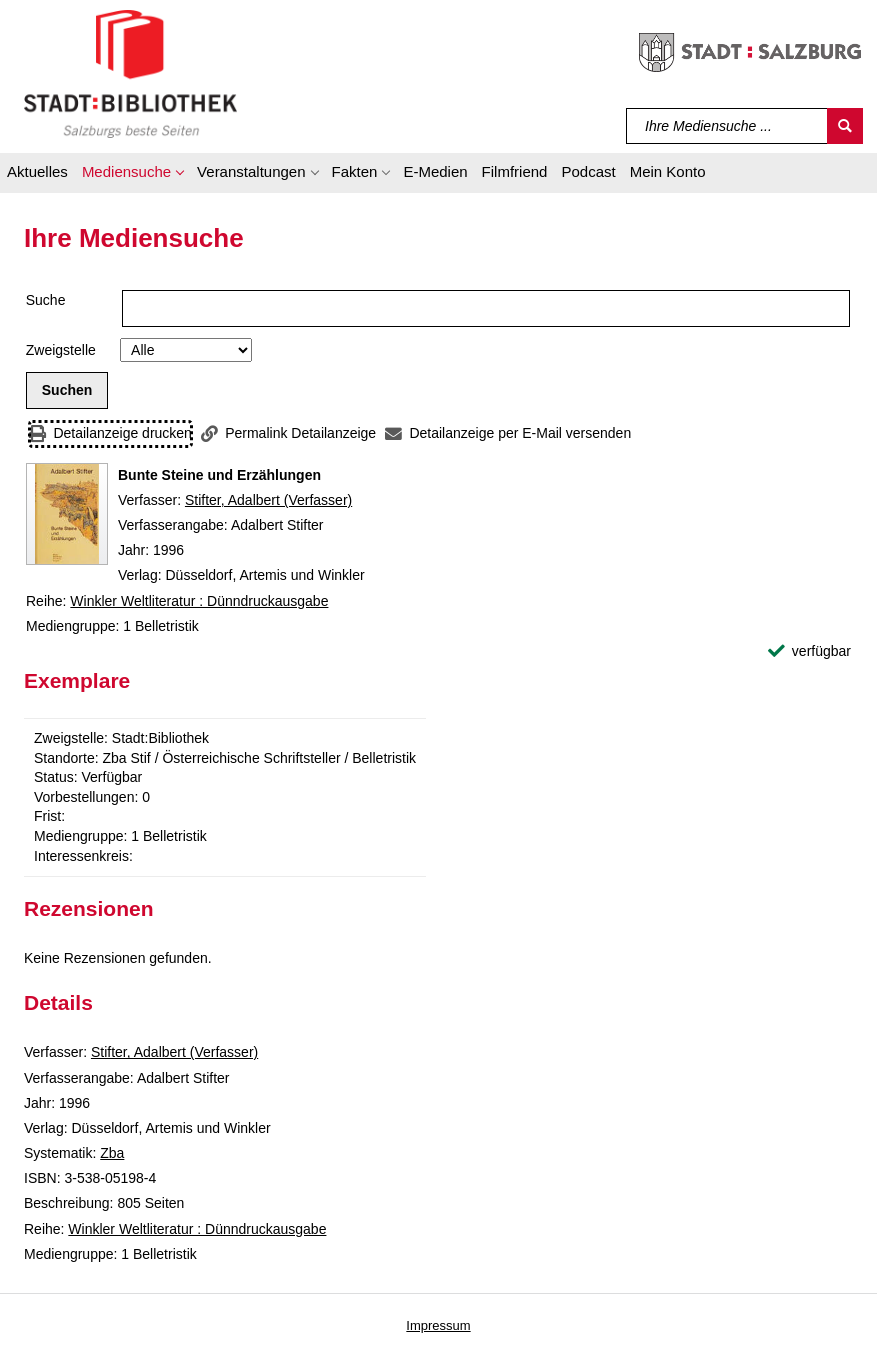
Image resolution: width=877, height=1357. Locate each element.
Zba (112, 1153)
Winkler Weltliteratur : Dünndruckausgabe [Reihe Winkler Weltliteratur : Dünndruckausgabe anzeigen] (199, 601)
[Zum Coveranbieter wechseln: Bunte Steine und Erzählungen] (67, 514)
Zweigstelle (61, 350)
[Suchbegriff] (727, 126)
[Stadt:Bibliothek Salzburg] (130, 73)
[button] (132, 175)
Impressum (438, 1325)
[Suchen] (845, 126)
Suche (46, 300)
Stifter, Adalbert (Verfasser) (268, 500)
